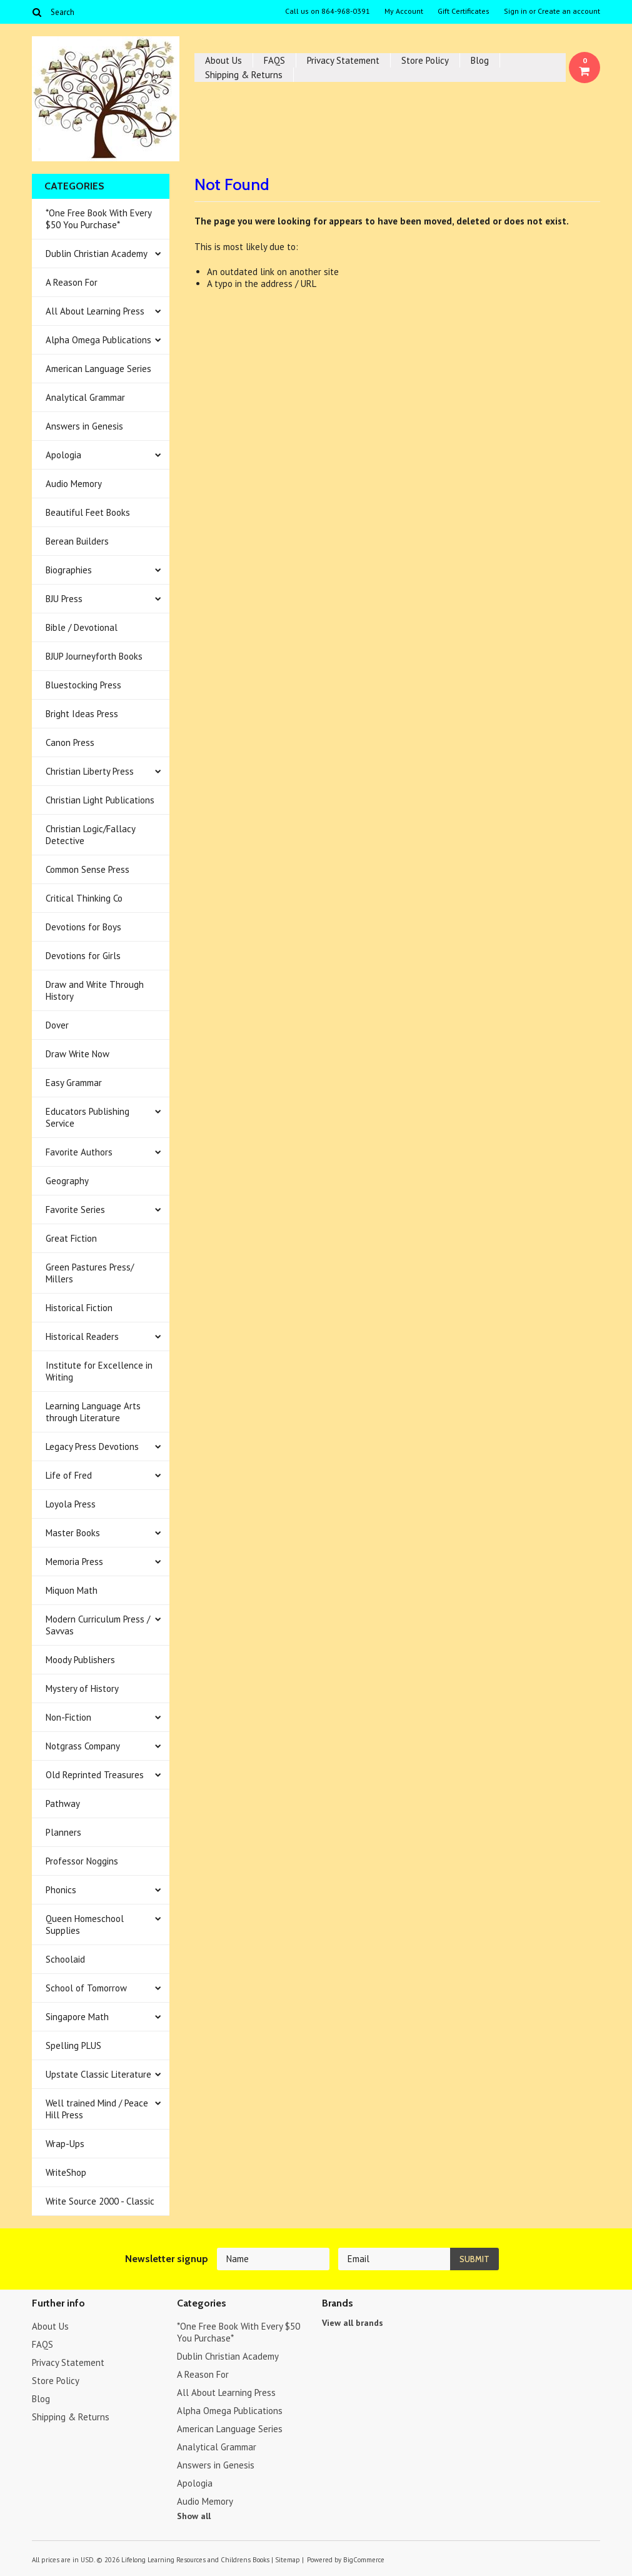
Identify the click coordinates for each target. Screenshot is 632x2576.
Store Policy (425, 60)
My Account (403, 11)
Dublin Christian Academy (97, 253)
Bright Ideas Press (82, 714)
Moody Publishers (80, 1660)
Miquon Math (72, 1590)
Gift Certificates (463, 11)
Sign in (515, 11)
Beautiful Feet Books (88, 512)
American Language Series (98, 369)
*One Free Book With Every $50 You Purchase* (99, 219)
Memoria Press (74, 1561)
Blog (480, 60)
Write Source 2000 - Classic (100, 2201)
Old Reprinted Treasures (95, 1775)
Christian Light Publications (100, 800)
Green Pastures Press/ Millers (90, 1273)
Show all (194, 2516)
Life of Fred (69, 1475)
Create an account (569, 11)
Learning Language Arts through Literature (93, 1412)
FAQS (274, 60)
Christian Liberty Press (90, 771)
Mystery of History (82, 1688)
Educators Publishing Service (87, 1117)
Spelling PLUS (73, 2045)
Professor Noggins (82, 1861)
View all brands (352, 2322)
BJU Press (64, 599)
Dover (57, 1025)
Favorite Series (75, 1209)
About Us (223, 60)
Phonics (61, 1890)
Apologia (63, 455)
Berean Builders (77, 541)
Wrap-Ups (65, 2144)
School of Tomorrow (86, 1988)
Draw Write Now (77, 1054)
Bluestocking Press (83, 685)
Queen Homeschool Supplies (85, 1924)
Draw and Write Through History (95, 990)
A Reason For (72, 282)
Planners (63, 1832)
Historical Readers (82, 1336)
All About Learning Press (95, 311)
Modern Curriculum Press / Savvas (98, 1625)
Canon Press (70, 742)
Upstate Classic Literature (98, 2074)
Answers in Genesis (84, 426)
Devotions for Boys (83, 927)
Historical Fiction (79, 1308)
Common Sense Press (87, 869)
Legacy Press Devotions (92, 1446)
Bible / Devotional (82, 627)
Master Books (73, 1533)
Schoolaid (65, 1959)
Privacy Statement (343, 60)
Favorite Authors (79, 1152)
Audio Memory (74, 484)
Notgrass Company (83, 1746)
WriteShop (66, 2172)
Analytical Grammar (85, 397)
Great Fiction (71, 1238)
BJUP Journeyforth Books (94, 656)
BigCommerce (363, 2559)
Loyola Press (71, 1504)
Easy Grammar (74, 1083)
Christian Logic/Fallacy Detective (91, 835)
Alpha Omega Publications (98, 340)
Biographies (69, 570)
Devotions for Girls (83, 956)
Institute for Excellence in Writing (99, 1371)
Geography (67, 1181)
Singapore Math (77, 2017)
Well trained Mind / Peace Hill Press (97, 2109)
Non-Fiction (68, 1717)
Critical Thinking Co (84, 898)
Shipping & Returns (244, 75)
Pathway (63, 1803)
